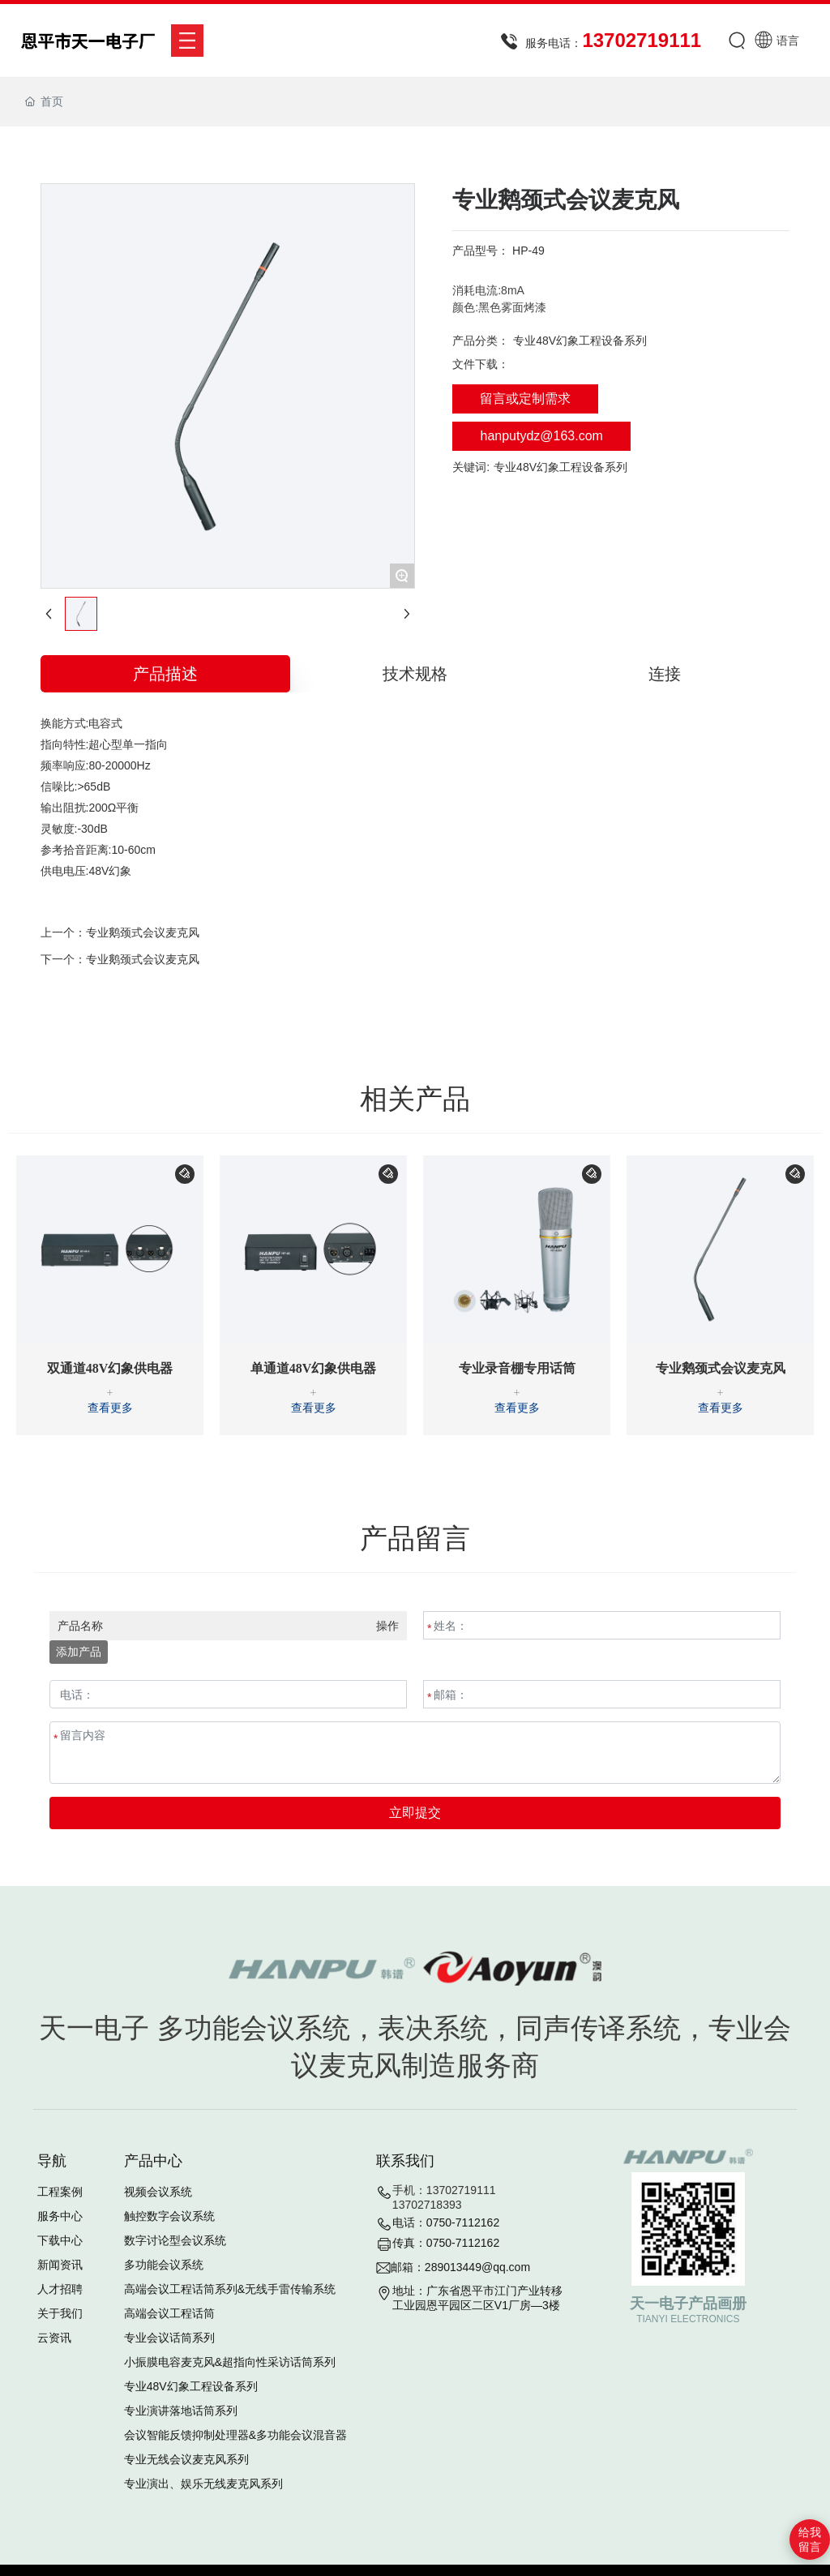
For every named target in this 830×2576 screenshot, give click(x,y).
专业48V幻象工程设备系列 (580, 340)
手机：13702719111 (444, 2190)
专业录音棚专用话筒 (517, 1368)
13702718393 (427, 2204)
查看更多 (110, 1408)
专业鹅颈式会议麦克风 (142, 932)
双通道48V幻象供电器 (110, 1368)
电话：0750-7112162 (445, 2222)
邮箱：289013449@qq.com (460, 2267)
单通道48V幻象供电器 (313, 1368)
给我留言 (809, 2539)
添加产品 (78, 1651)
